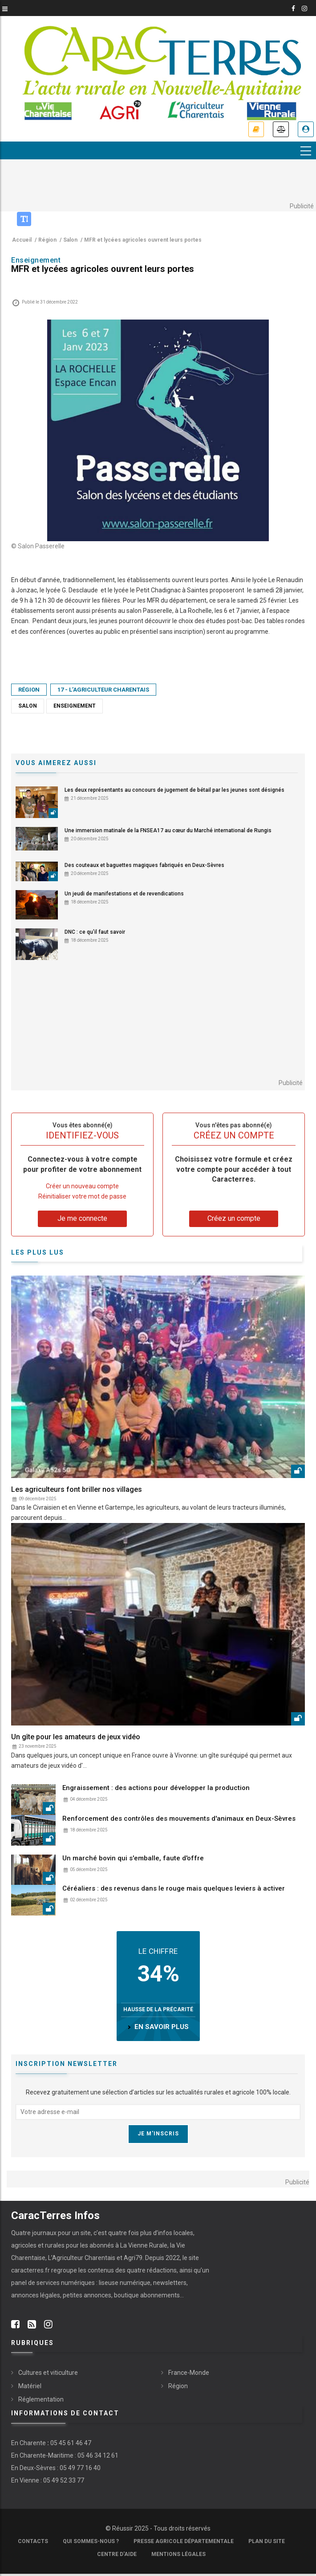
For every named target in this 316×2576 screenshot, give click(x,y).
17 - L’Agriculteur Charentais (103, 689)
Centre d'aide (117, 2554)
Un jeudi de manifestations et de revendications (124, 894)
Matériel (29, 2386)
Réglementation (41, 2399)
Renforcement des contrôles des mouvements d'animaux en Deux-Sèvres (179, 1819)
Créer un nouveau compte (82, 1186)
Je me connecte (306, 130)
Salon (27, 706)
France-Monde (188, 2372)
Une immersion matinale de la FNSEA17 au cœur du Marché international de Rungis (168, 830)
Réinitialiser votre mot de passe (82, 1196)
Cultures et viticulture (48, 2372)
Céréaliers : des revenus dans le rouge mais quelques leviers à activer (173, 1889)
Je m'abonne (256, 130)
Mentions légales (178, 2554)
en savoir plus (161, 2027)
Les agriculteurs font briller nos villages (76, 1489)
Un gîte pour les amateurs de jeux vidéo (75, 1737)
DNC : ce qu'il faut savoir (95, 932)
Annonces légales (281, 130)
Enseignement (74, 706)
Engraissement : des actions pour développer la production (156, 1788)
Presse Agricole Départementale (184, 2541)
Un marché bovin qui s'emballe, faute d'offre (133, 1858)
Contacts (33, 2541)
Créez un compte (233, 1218)
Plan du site (266, 2541)
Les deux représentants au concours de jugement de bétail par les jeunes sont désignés (174, 790)
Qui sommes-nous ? (91, 2541)
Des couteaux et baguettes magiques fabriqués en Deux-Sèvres (144, 866)
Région (29, 689)
